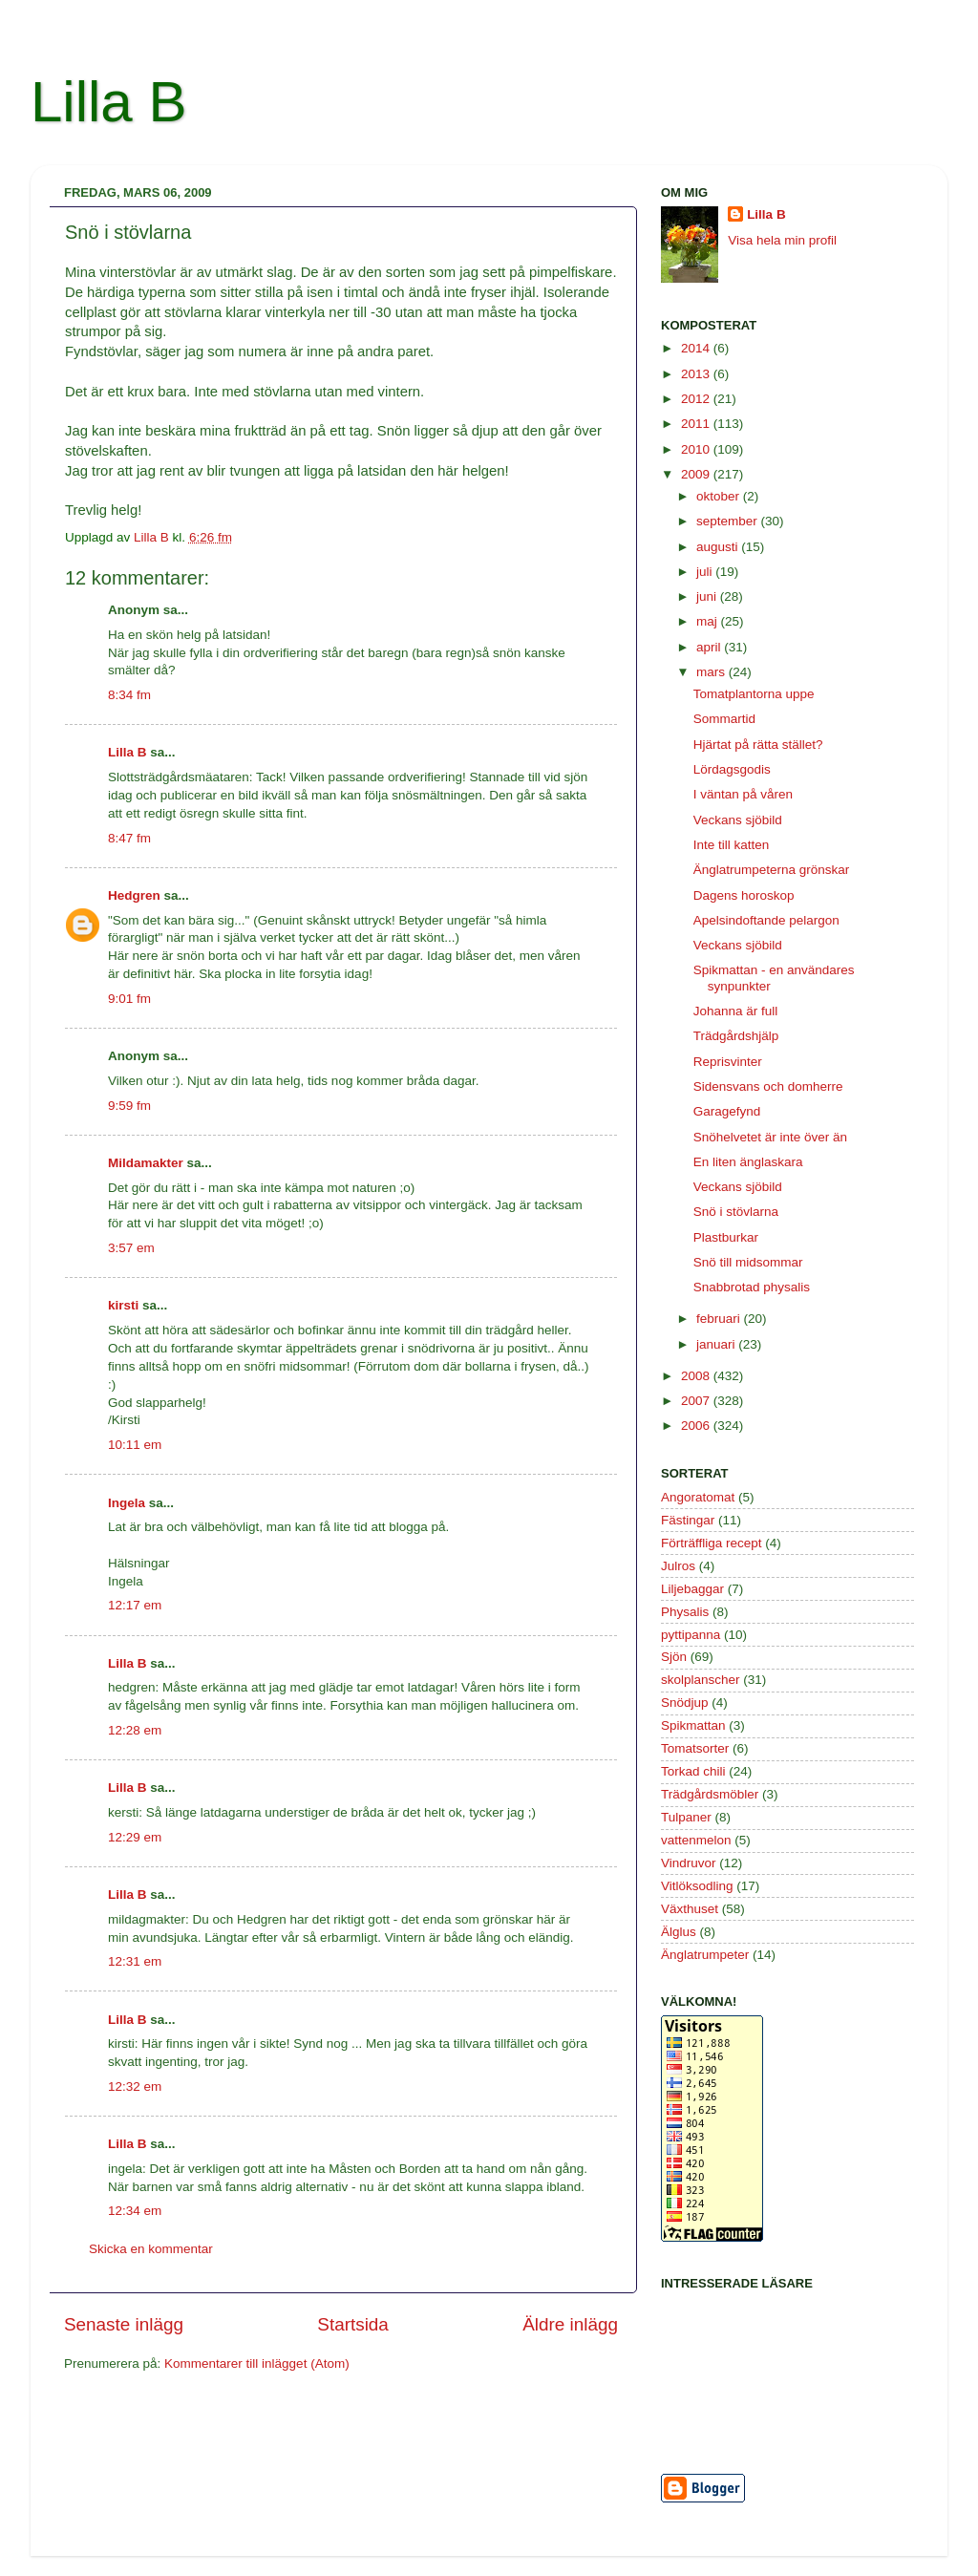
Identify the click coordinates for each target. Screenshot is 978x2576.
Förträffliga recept (711, 1543)
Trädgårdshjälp (736, 1036)
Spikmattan (693, 1725)
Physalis (685, 1612)
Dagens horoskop (744, 895)
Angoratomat (697, 1497)
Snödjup (685, 1702)
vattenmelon (696, 1840)
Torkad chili (693, 1771)
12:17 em (134, 1605)
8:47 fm (129, 838)
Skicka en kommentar (151, 2249)
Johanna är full (735, 1011)
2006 (697, 1425)
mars (712, 672)
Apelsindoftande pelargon (766, 920)
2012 (697, 399)
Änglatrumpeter (705, 1955)
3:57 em (131, 1248)
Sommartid (724, 719)
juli (705, 571)
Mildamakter (145, 1163)
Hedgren (134, 895)
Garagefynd (727, 1111)
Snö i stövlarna (735, 1211)
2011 (697, 423)
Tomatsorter (695, 1748)
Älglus (678, 1932)
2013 (697, 374)
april (710, 647)
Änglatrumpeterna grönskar (771, 869)
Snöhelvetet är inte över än (770, 1137)
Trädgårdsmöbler (709, 1794)
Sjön (674, 1657)
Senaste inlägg (123, 2324)
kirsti (123, 1305)
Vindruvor (688, 1863)
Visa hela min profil (782, 240)
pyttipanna (690, 1635)
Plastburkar (725, 1237)
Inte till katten (731, 845)
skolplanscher (700, 1679)
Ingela (126, 1503)
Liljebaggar (692, 1589)
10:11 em (134, 1444)
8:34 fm (129, 695)
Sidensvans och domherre (768, 1086)
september (728, 521)
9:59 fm (129, 1105)
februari (720, 1318)
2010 (697, 449)
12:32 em (134, 2086)
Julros (678, 1566)
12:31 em (134, 1961)
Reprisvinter (727, 1061)
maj (708, 621)
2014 (697, 348)
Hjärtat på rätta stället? (758, 744)
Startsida (353, 2324)
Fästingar (687, 1520)
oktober (719, 496)
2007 (697, 1401)
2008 (697, 1376)
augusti (718, 547)
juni (708, 596)
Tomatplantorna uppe (754, 694)
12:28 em (134, 1730)
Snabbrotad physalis (751, 1287)
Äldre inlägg (570, 2324)
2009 (697, 474)
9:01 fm (129, 998)
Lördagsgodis (732, 769)
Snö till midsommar (748, 1262)
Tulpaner (686, 1817)
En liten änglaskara (748, 1162)
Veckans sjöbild (737, 820)
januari (717, 1344)
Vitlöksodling (697, 1886)
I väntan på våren (743, 794)
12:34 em (134, 2210)
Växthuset (689, 1909)
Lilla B (108, 102)
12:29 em (134, 1837)
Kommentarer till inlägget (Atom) (257, 2363)
